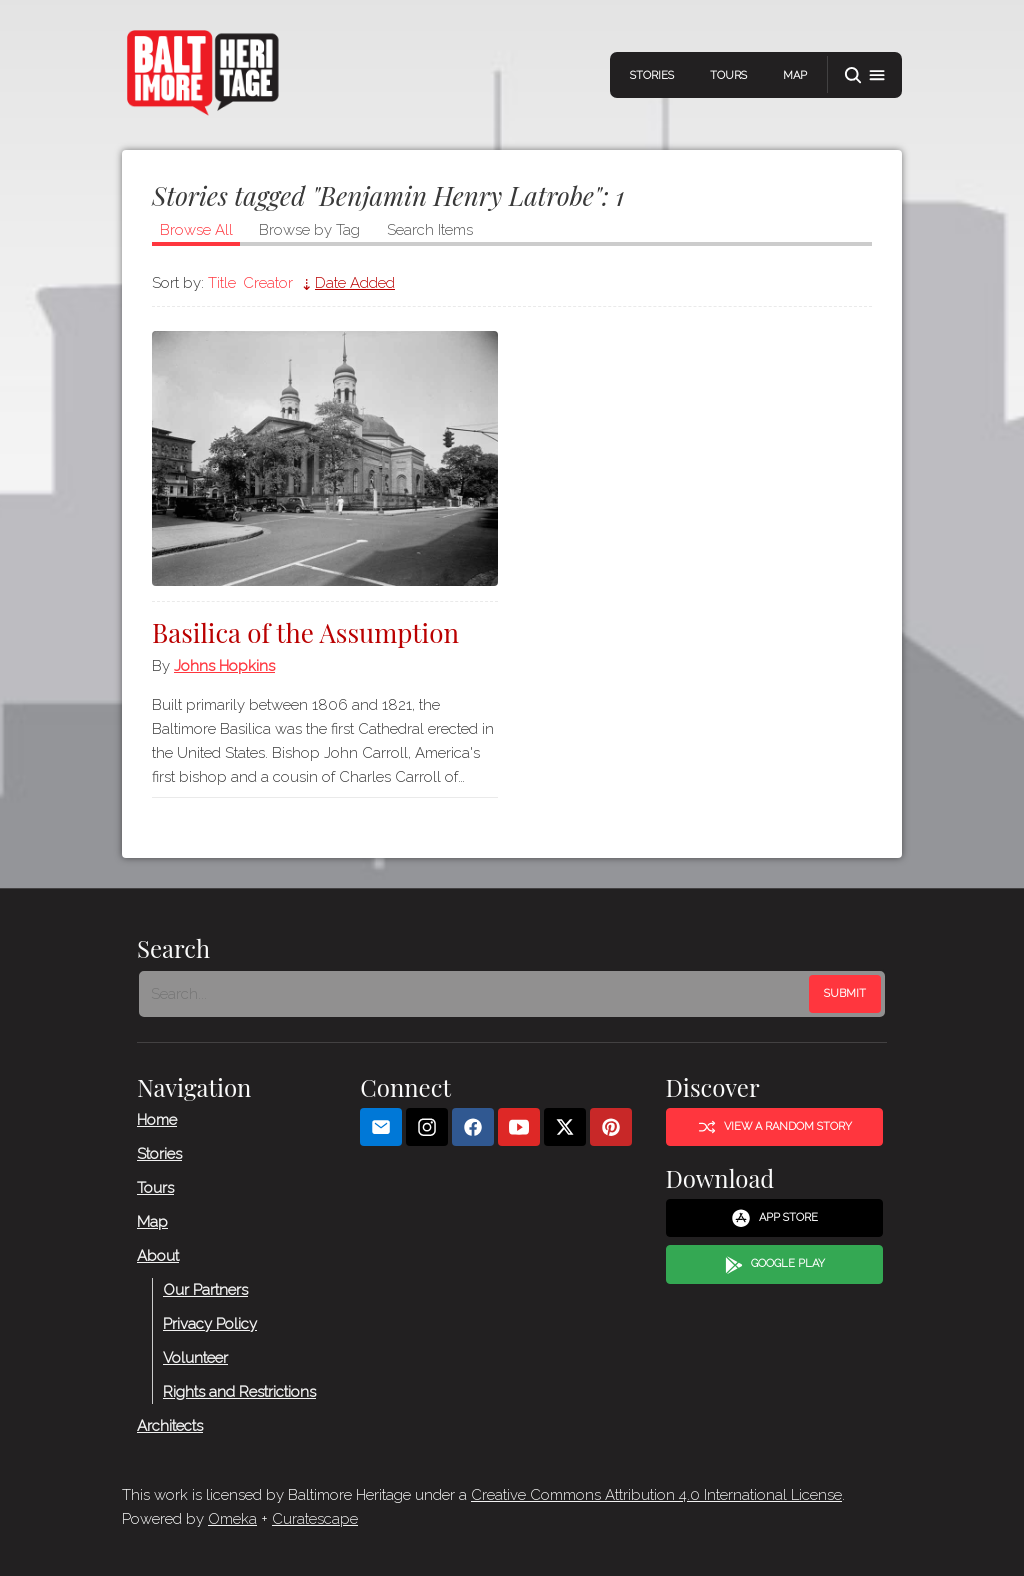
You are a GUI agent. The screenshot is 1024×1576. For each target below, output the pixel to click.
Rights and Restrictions (239, 1392)
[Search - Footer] (476, 994)
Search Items (430, 230)
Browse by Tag (309, 230)
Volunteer (195, 1358)
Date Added (355, 283)
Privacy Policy (210, 1324)
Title (222, 283)
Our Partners (205, 1290)
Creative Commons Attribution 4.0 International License (656, 1495)
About (158, 1256)
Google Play (775, 1265)
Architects (170, 1426)
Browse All (196, 230)
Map (795, 75)
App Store (774, 1218)
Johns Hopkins (224, 666)
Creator (268, 283)
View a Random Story (775, 1127)
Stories (652, 75)
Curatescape (315, 1519)
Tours (728, 75)
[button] (865, 75)
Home (157, 1120)
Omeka (232, 1519)
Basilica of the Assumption (305, 632)
